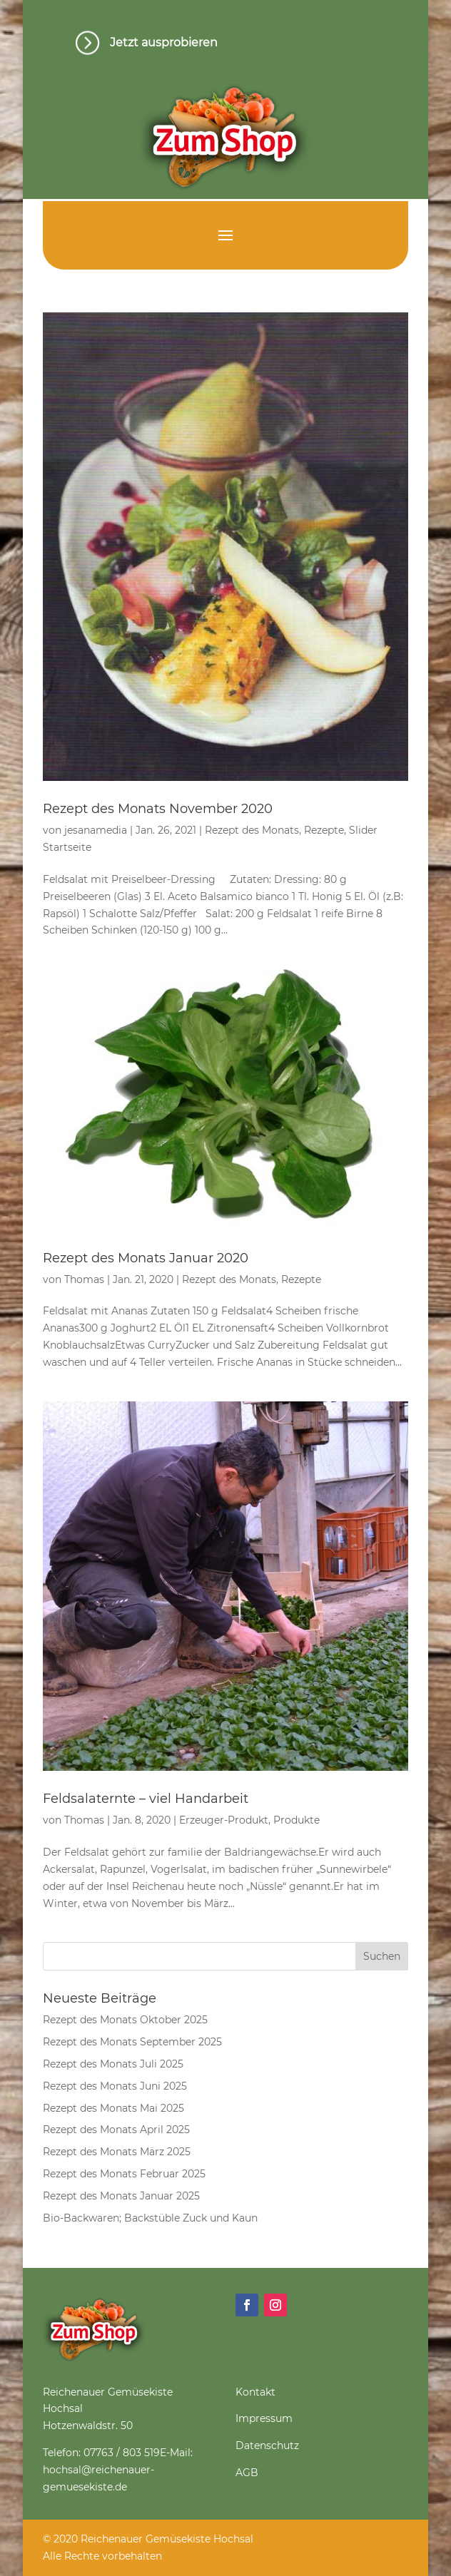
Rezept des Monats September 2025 (132, 2041)
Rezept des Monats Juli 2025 (113, 2064)
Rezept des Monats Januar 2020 (145, 1258)
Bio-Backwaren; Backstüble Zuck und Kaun (150, 2218)
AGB (246, 2472)
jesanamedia (95, 830)
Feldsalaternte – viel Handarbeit (145, 1798)
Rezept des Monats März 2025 (117, 2151)
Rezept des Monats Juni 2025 (115, 2086)
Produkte (296, 1820)
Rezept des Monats (252, 830)
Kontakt (255, 2392)
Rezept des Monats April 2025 (116, 2129)
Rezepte (324, 830)
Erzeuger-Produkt (223, 1820)
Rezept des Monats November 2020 (158, 809)
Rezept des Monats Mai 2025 (113, 2108)
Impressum (264, 2418)
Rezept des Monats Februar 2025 (124, 2173)
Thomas (84, 1279)
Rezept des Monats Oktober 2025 (125, 2019)
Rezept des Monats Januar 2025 (121, 2195)
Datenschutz (267, 2445)
